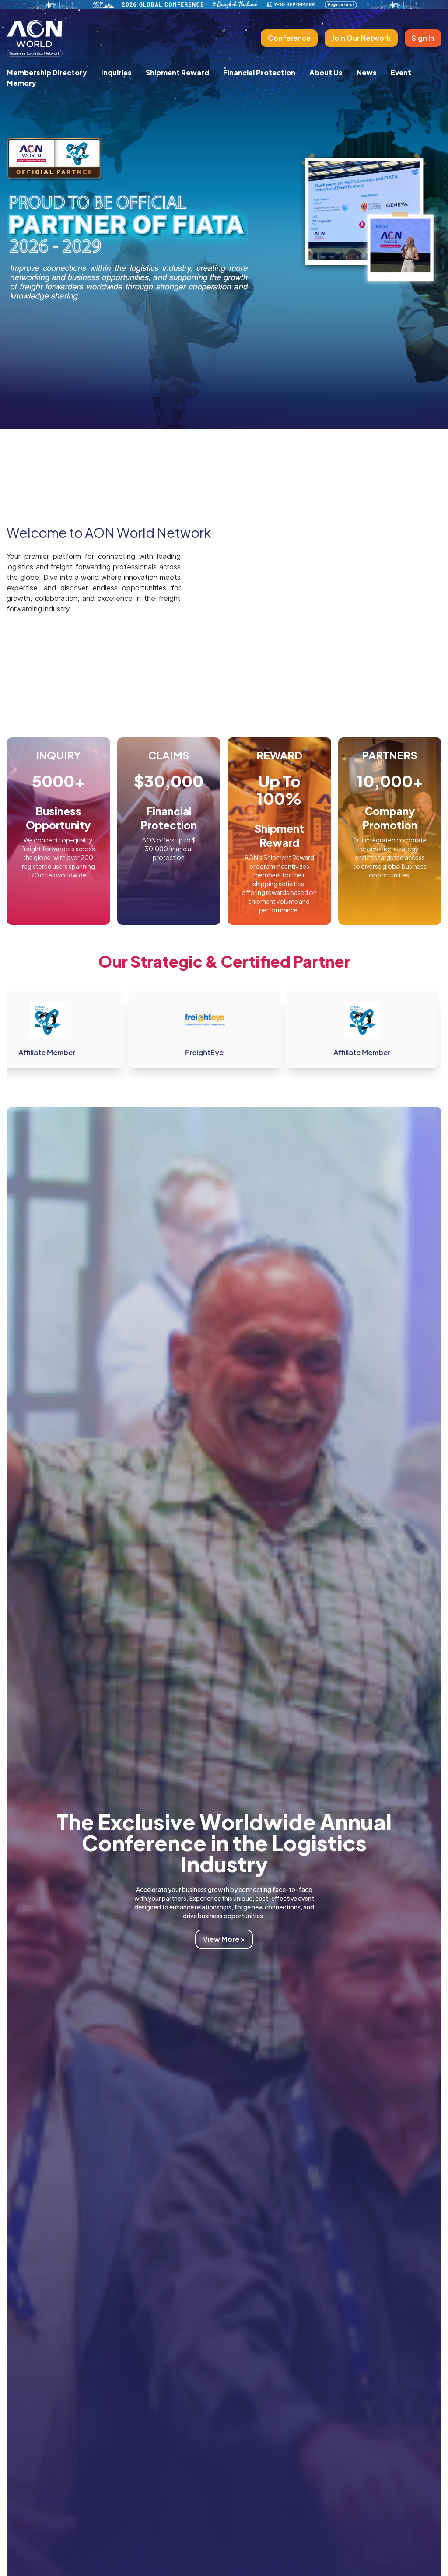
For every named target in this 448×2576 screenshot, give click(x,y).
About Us (326, 72)
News (367, 72)
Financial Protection (259, 72)
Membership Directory (47, 72)
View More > (224, 1939)
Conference (289, 37)
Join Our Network (361, 37)
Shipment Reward (177, 72)
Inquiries (116, 72)
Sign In (423, 37)
